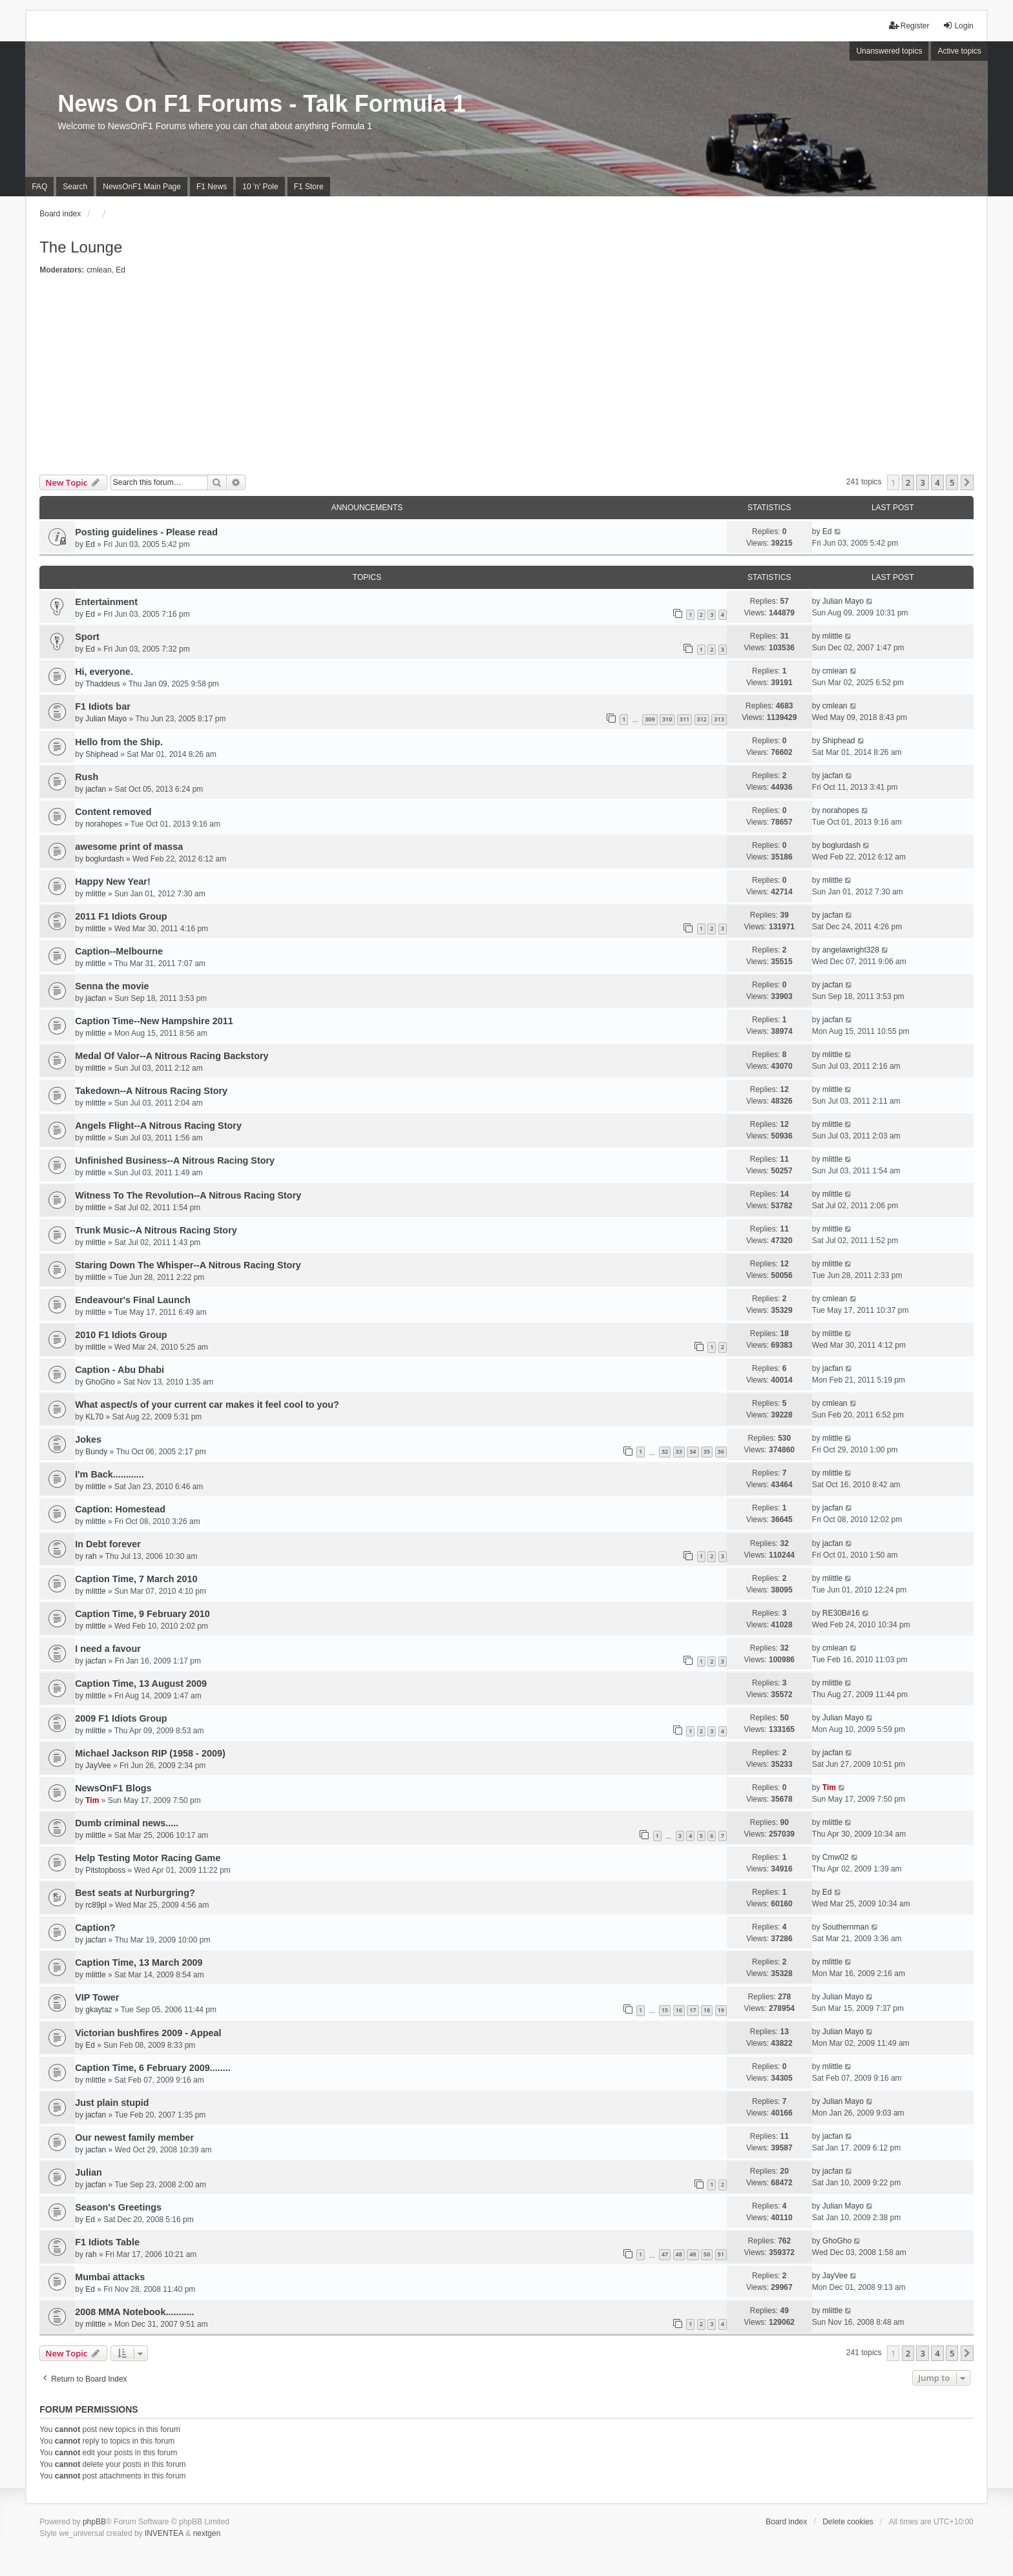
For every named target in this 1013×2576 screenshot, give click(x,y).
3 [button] (922, 482)
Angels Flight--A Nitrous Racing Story (158, 1125)
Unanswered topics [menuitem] (889, 51)
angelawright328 (850, 949)
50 (707, 2254)
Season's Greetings (118, 2207)
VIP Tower (97, 1997)
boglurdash (104, 858)
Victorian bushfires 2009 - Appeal (148, 2033)
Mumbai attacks (110, 2277)
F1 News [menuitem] (211, 186)
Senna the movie (112, 986)
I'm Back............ (109, 1474)
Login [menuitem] (958, 25)
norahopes (103, 824)
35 (707, 1451)
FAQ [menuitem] (39, 186)
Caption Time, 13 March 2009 (138, 1962)
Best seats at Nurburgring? (135, 1893)
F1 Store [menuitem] (309, 186)
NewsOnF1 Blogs (113, 1788)
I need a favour (108, 1648)
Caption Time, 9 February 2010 (142, 1614)
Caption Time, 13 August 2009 (141, 1683)
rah (90, 1556)
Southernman (845, 1927)
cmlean (99, 269)
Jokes (88, 1439)
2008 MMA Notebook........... (134, 2312)
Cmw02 (835, 1857)
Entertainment (106, 602)
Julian (88, 2172)
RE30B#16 (841, 1613)
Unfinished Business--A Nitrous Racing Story (175, 1160)
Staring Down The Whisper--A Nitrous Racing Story (188, 1265)
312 (702, 719)
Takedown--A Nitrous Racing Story (151, 1091)
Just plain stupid (112, 2102)
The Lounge (80, 247)
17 (692, 2010)
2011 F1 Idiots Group (121, 916)
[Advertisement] (506, 377)
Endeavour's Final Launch (133, 1300)
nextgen (207, 2533)
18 (707, 2010)
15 (665, 2010)
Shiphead (101, 754)
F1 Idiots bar (103, 706)
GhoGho (99, 1381)
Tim (92, 1800)
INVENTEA (164, 2533)
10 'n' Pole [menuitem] (260, 186)
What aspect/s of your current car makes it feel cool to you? (207, 1404)
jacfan (95, 789)
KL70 (94, 1416)
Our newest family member (134, 2137)
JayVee (97, 1765)
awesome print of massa (129, 846)
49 (692, 2254)
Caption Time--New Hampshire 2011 (154, 1021)
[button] (967, 482)
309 (649, 719)
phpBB (94, 2521)
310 (667, 719)
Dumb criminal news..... (126, 1823)
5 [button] (952, 482)
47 (665, 2254)
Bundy (96, 1451)
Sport (87, 637)
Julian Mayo (843, 601)
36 (721, 1451)
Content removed (113, 812)
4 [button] (937, 482)
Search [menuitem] (75, 186)
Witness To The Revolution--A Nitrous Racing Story (188, 1195)
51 (721, 2254)
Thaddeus (102, 683)
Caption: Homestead (120, 1509)
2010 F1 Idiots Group (121, 1335)
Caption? (95, 1927)
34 (692, 1451)
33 (679, 1451)
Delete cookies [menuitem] (847, 2521)
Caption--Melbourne (119, 951)
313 (719, 719)
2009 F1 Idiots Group (121, 1718)
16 (679, 2010)
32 (665, 1451)
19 (721, 2010)
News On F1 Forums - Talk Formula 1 (261, 103)
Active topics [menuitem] (959, 51)
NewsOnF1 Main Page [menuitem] (142, 186)
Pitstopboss (105, 1870)
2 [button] (908, 482)
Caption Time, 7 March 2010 (136, 1579)
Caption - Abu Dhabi (119, 1370)
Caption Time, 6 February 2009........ (152, 2068)
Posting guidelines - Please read (146, 532)
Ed (120, 269)
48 (679, 2254)
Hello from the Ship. (119, 742)
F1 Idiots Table (107, 2242)
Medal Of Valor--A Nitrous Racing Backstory (171, 1056)
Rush (86, 777)
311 (684, 719)
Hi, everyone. (104, 671)
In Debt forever (108, 1544)
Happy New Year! (113, 881)
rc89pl (96, 1905)
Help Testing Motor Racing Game (147, 1858)
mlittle (832, 636)
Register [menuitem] (909, 25)
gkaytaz (98, 2009)
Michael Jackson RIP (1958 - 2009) (150, 1753)
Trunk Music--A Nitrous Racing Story (156, 1230)
